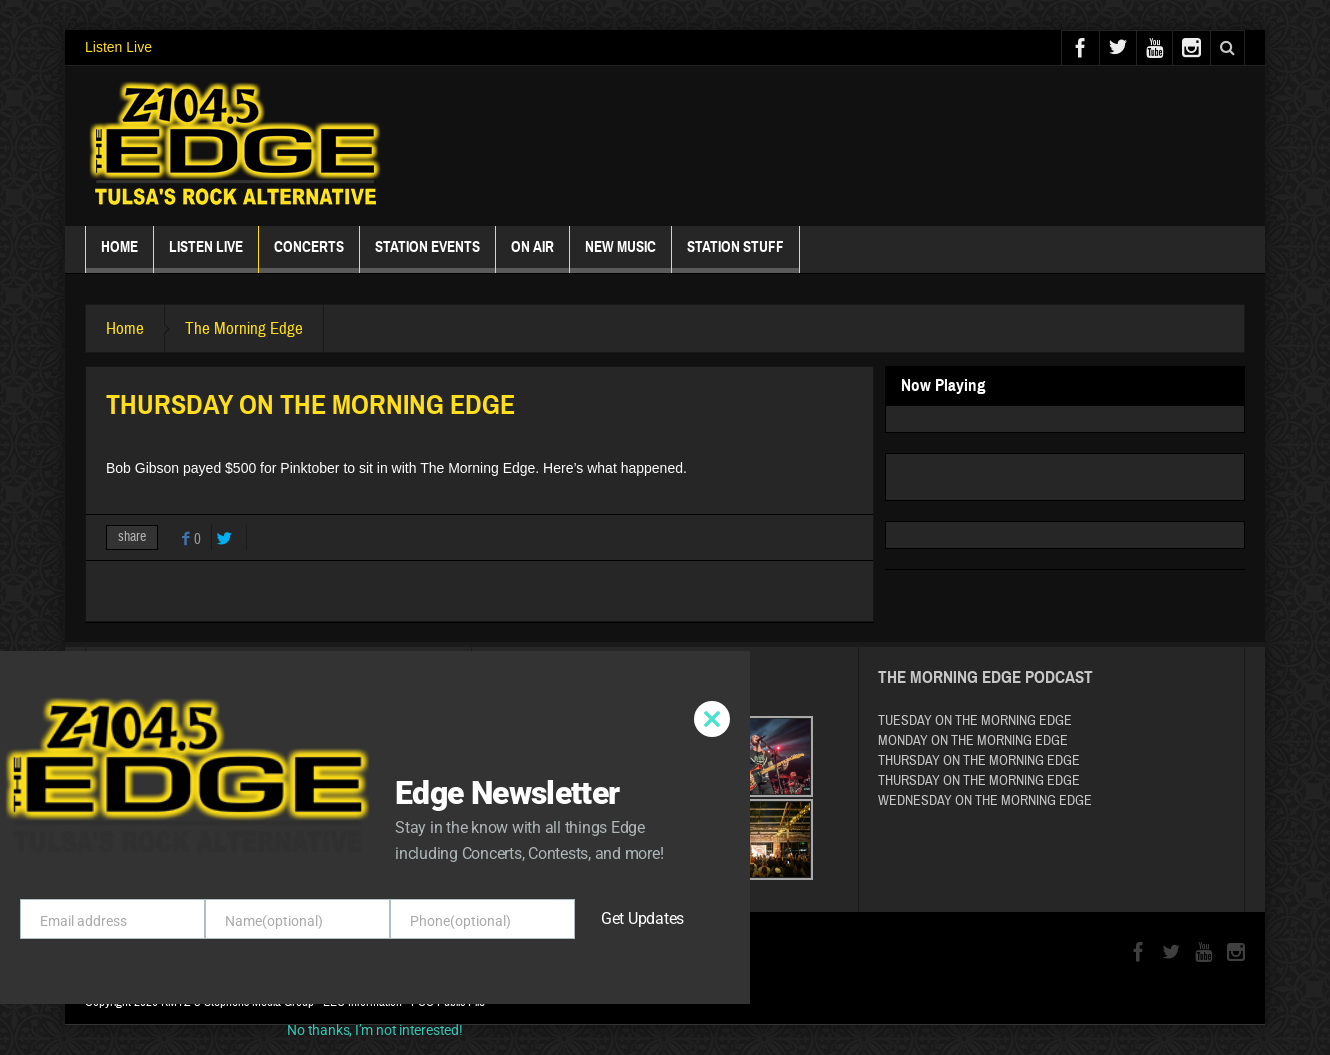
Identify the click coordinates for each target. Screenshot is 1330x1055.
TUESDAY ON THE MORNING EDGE (975, 721)
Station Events (427, 255)
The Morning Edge (244, 328)
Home (119, 255)
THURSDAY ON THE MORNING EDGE (979, 761)
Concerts (309, 255)
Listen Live (118, 47)
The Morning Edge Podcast (985, 677)
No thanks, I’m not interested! (374, 1030)
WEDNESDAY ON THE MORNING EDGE (985, 801)
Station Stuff (735, 255)
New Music (620, 255)
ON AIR (532, 255)
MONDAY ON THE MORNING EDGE (973, 741)
